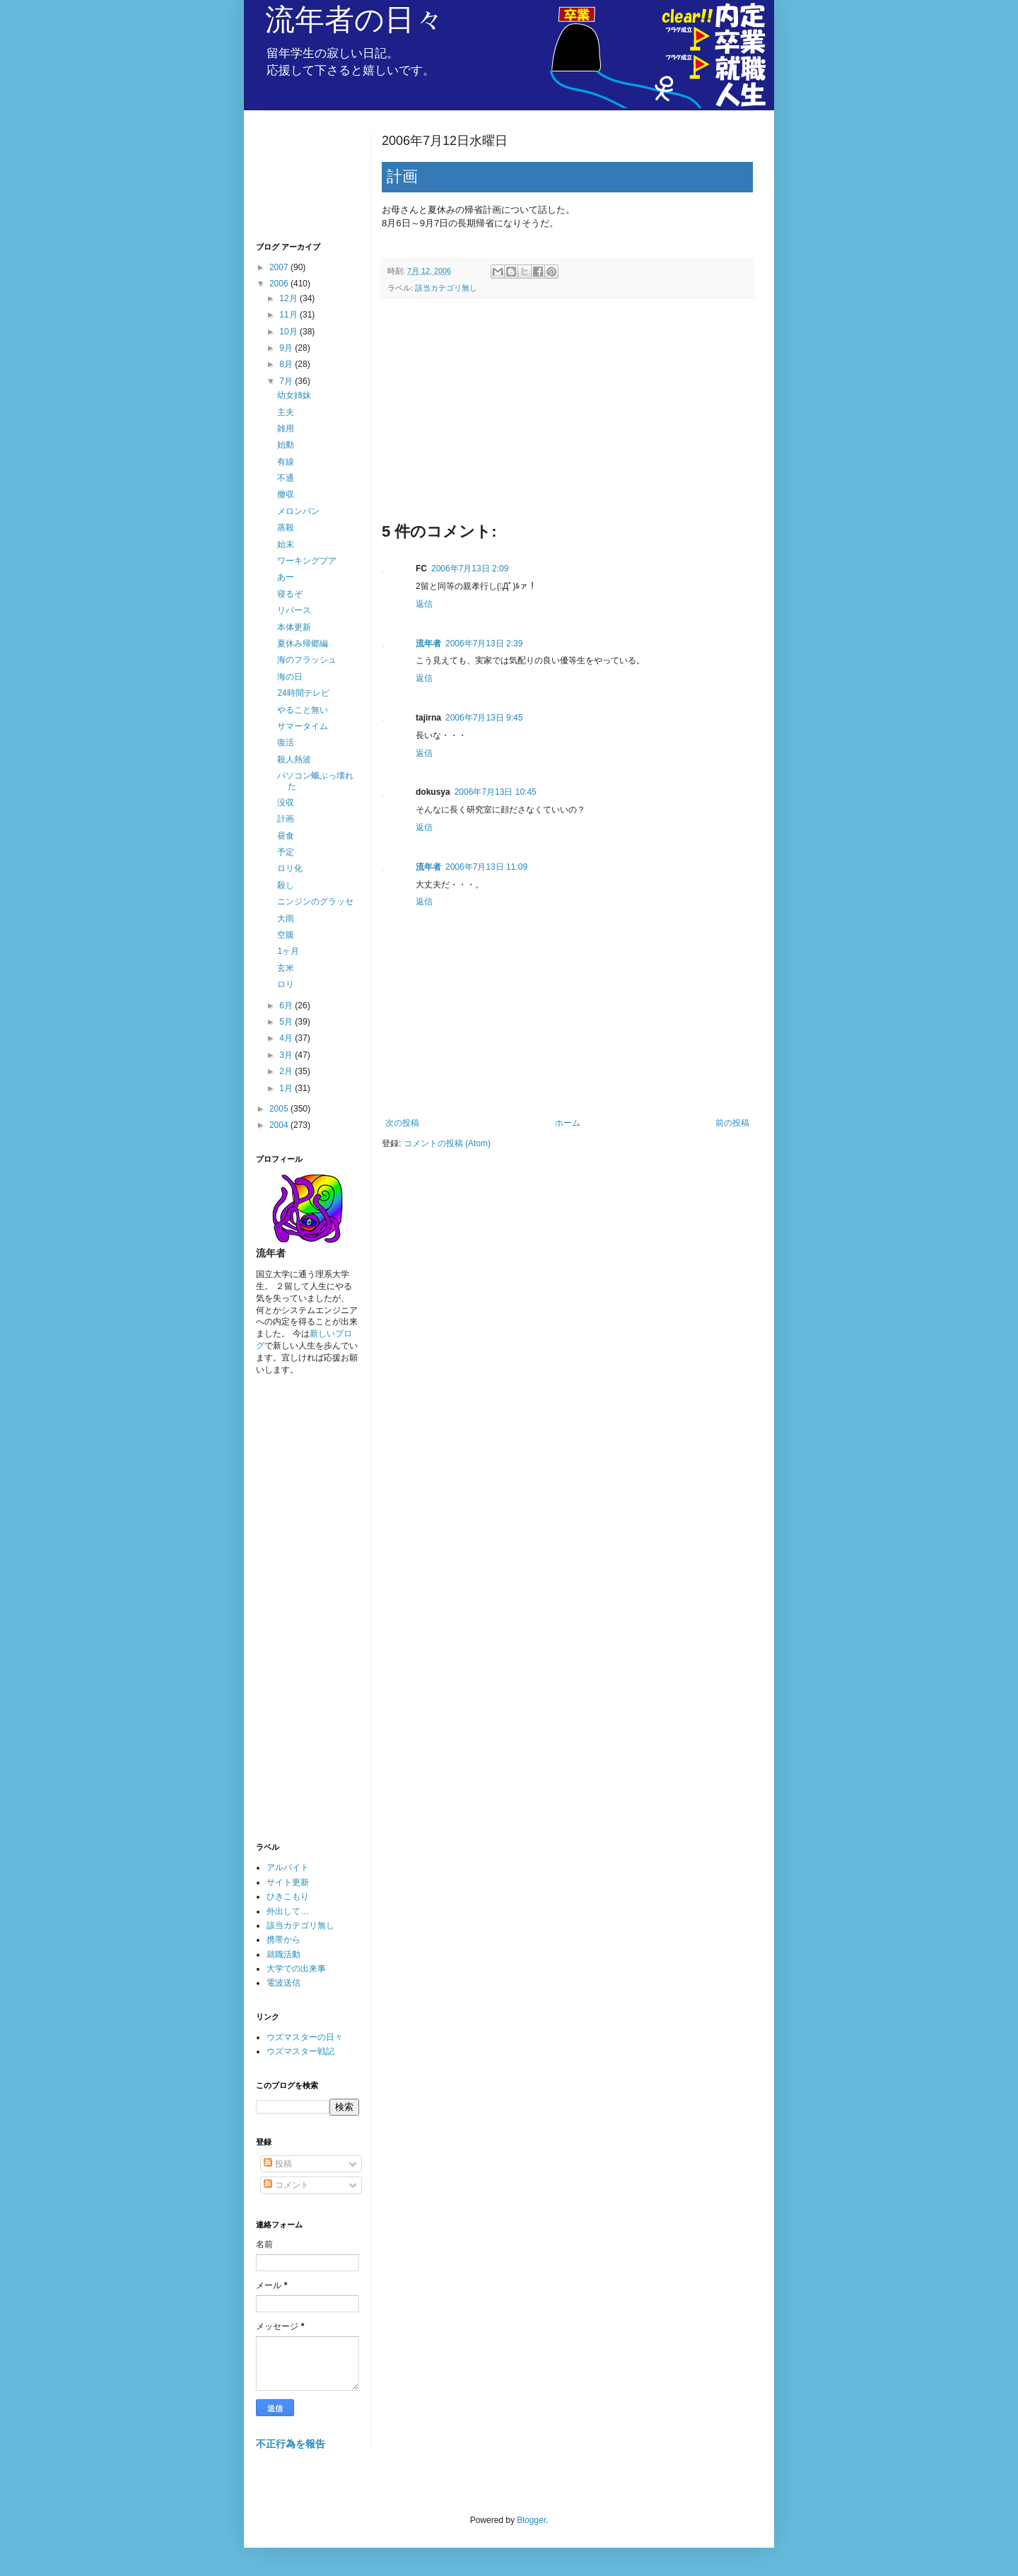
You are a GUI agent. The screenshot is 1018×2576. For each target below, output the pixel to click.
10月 (289, 332)
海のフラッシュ (307, 660)
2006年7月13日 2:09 (469, 568)
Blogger (531, 2520)
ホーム (567, 1123)
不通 (285, 478)
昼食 (285, 836)
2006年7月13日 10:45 (496, 792)
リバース (294, 610)
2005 (280, 1109)
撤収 (285, 494)
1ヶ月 (288, 951)
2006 (280, 284)
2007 (280, 267)
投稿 (277, 2164)
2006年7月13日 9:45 (483, 718)
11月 (289, 315)
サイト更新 (288, 1882)
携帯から (283, 1940)
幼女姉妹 (294, 395)
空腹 (285, 935)
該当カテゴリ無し (446, 288)
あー (285, 577)
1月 (287, 1088)
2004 (280, 1125)
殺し (285, 885)
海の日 (290, 677)
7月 (287, 381)
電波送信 (283, 1983)
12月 (289, 298)
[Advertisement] (567, 415)
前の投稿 (732, 1123)
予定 (285, 852)
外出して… (288, 1911)
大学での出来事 (296, 1969)
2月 (287, 1071)
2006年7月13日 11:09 (486, 867)
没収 (285, 803)
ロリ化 (290, 868)
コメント (286, 2185)
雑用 (285, 428)
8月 (287, 364)
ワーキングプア (307, 561)
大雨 (285, 918)
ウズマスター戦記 (300, 2051)
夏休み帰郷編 (302, 643)
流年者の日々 (354, 19)
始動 (285, 445)
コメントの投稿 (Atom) (447, 1143)
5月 (287, 1022)
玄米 (285, 968)
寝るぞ (290, 594)
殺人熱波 (294, 759)
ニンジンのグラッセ (315, 902)
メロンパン (298, 511)
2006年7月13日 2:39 (483, 643)
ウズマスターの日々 (305, 2037)
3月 (287, 1055)
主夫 (285, 412)
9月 (287, 348)
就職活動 (283, 1954)
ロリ (285, 984)
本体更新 (294, 627)
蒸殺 (285, 527)
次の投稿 (402, 1123)
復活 (285, 742)
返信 (424, 604)
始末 (285, 544)
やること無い (302, 710)
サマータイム (302, 726)
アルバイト (288, 1867)
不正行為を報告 (290, 2443)
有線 (285, 462)
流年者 (428, 643)
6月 (287, 1005)
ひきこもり (288, 1896)
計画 (285, 819)
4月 (287, 1038)
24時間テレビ (303, 693)
